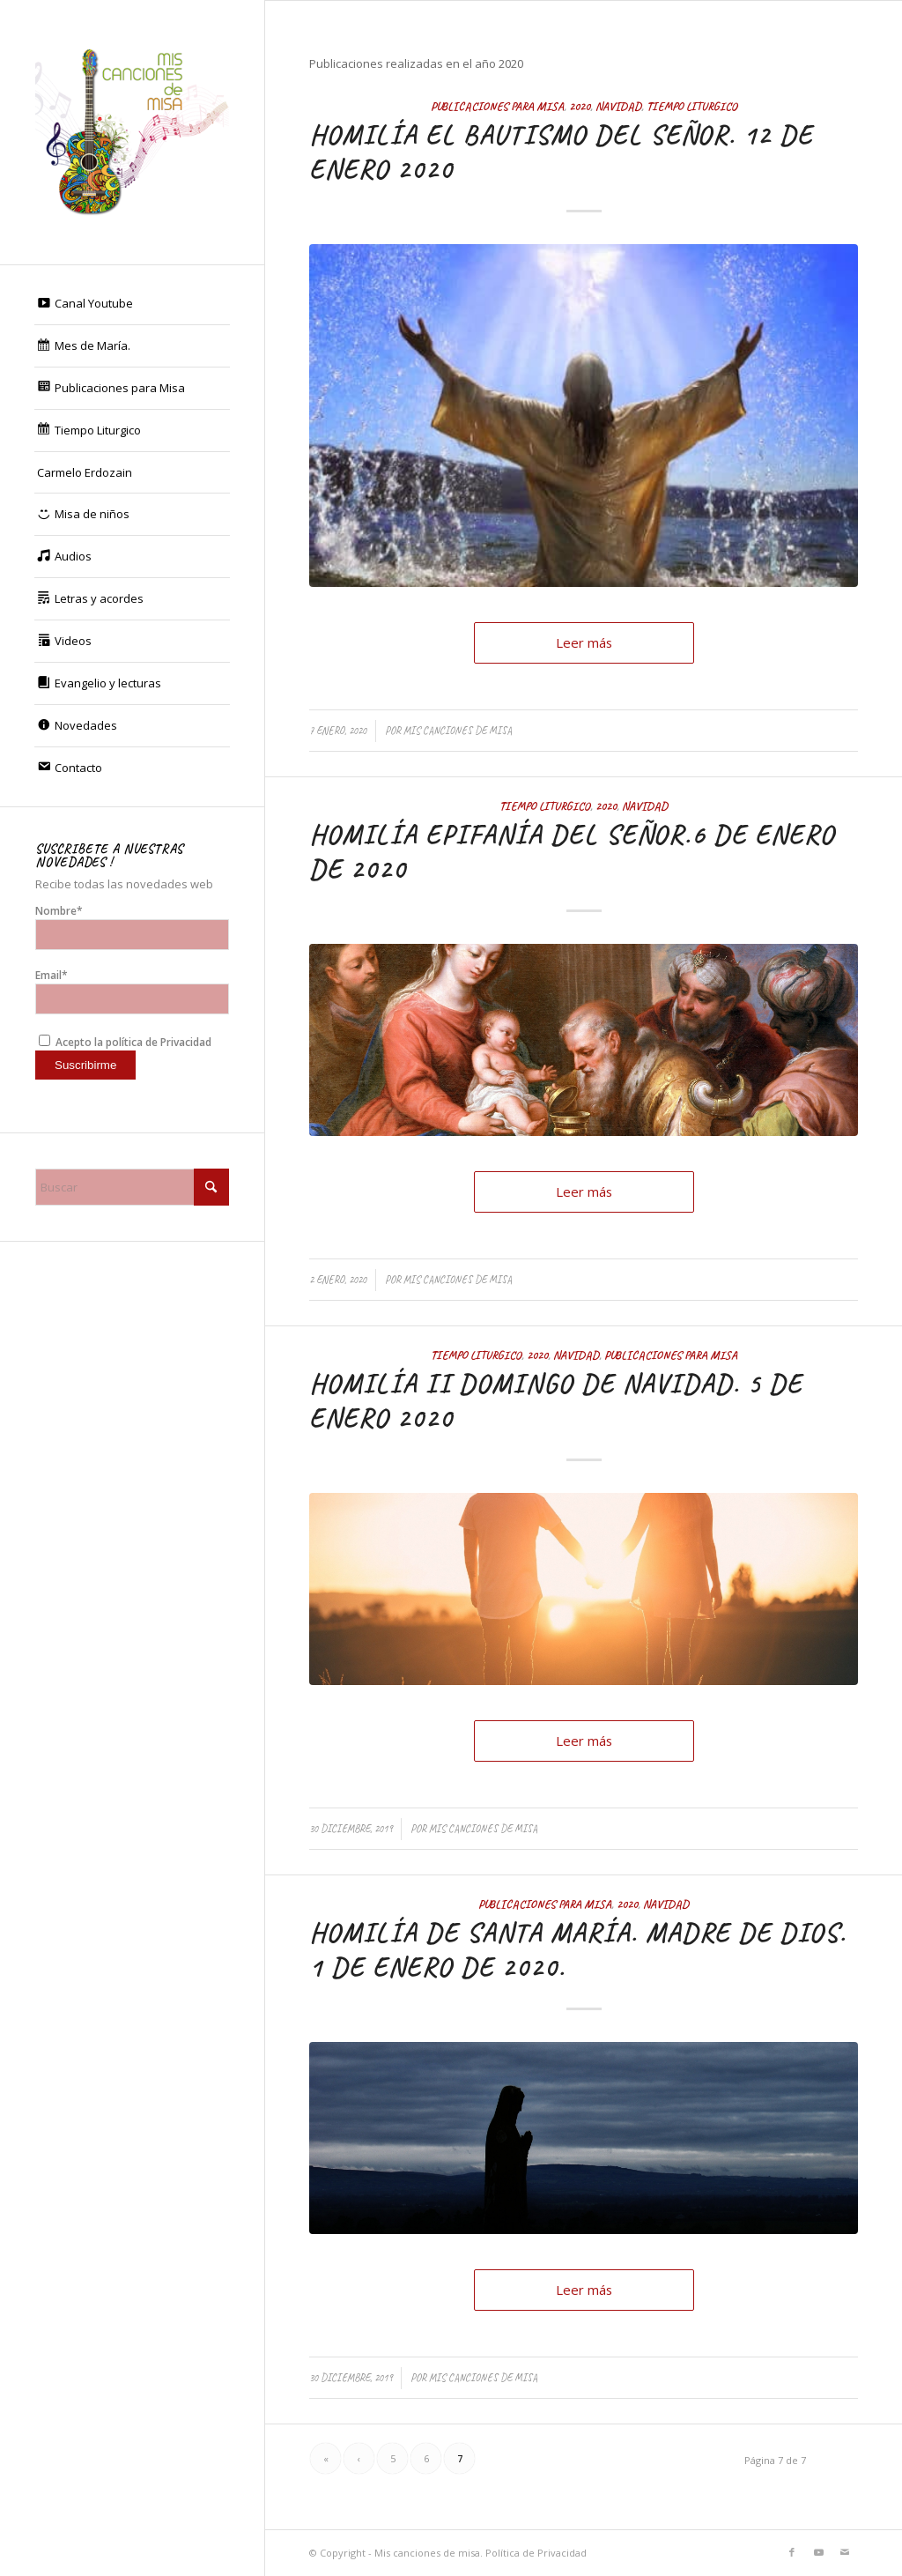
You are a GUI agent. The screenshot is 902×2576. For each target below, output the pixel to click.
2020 (579, 106)
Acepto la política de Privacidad (125, 1042)
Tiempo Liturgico (692, 106)
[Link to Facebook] (792, 2552)
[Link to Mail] (845, 2552)
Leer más (584, 642)
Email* (132, 991)
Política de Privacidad (536, 2552)
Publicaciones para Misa (497, 106)
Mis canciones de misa (457, 731)
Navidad (618, 106)
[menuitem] (132, 304)
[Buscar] (132, 1187)
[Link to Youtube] (818, 2552)
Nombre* (132, 926)
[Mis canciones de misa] (132, 132)
